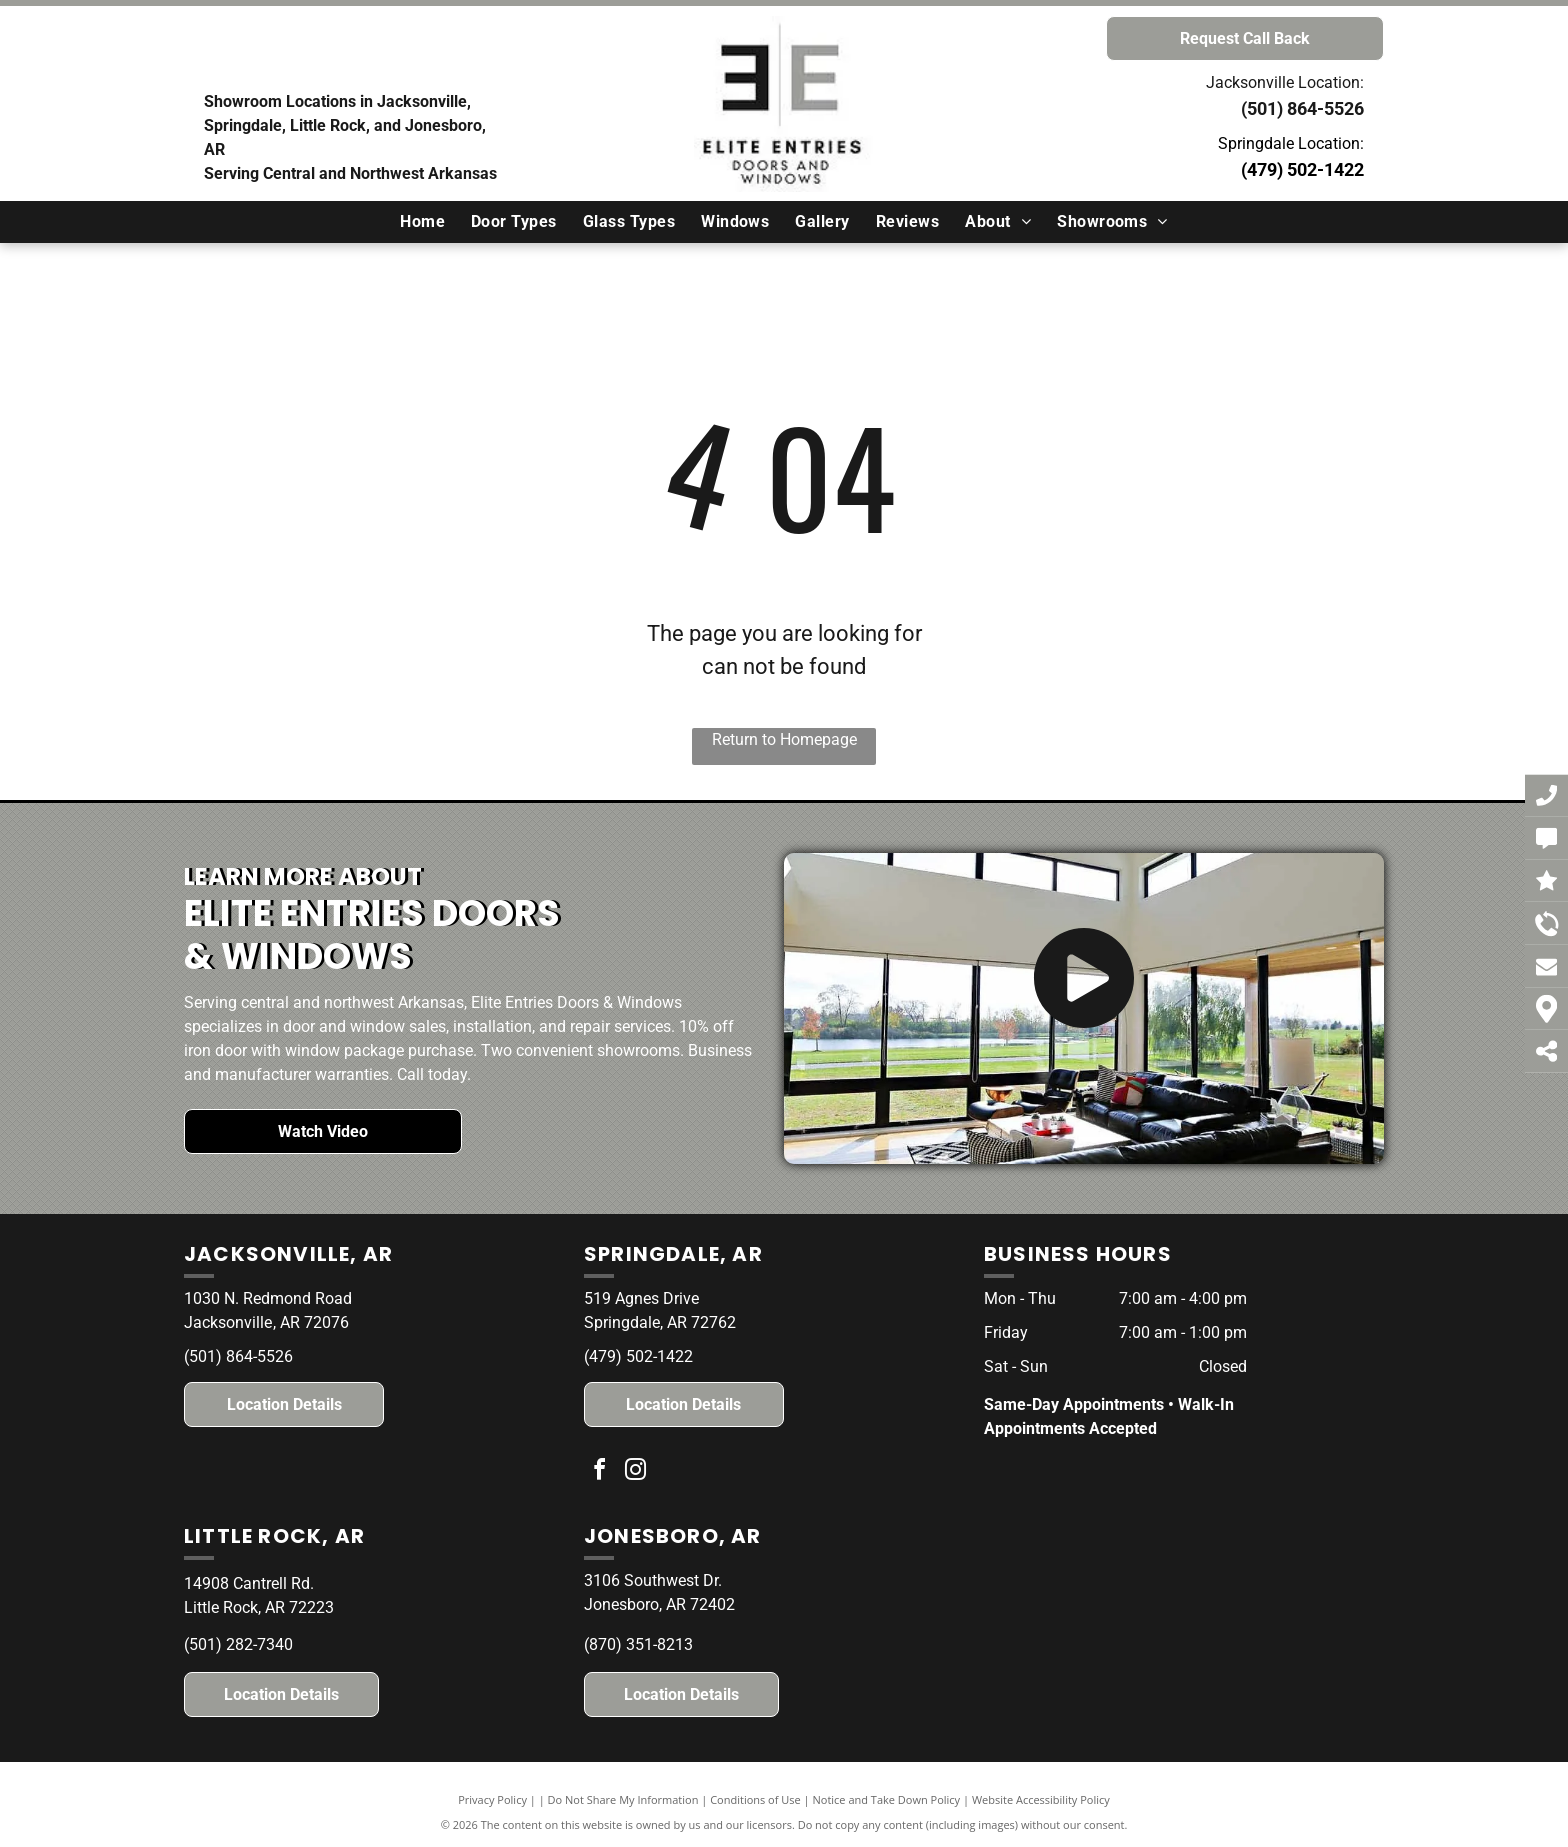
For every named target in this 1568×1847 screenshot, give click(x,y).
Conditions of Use (755, 1799)
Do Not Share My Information (623, 1799)
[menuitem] (422, 222)
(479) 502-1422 (1302, 169)
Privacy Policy (492, 1799)
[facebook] (600, 1472)
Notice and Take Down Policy (887, 1799)
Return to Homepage (784, 739)
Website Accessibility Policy (1041, 1799)
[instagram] (636, 1472)
